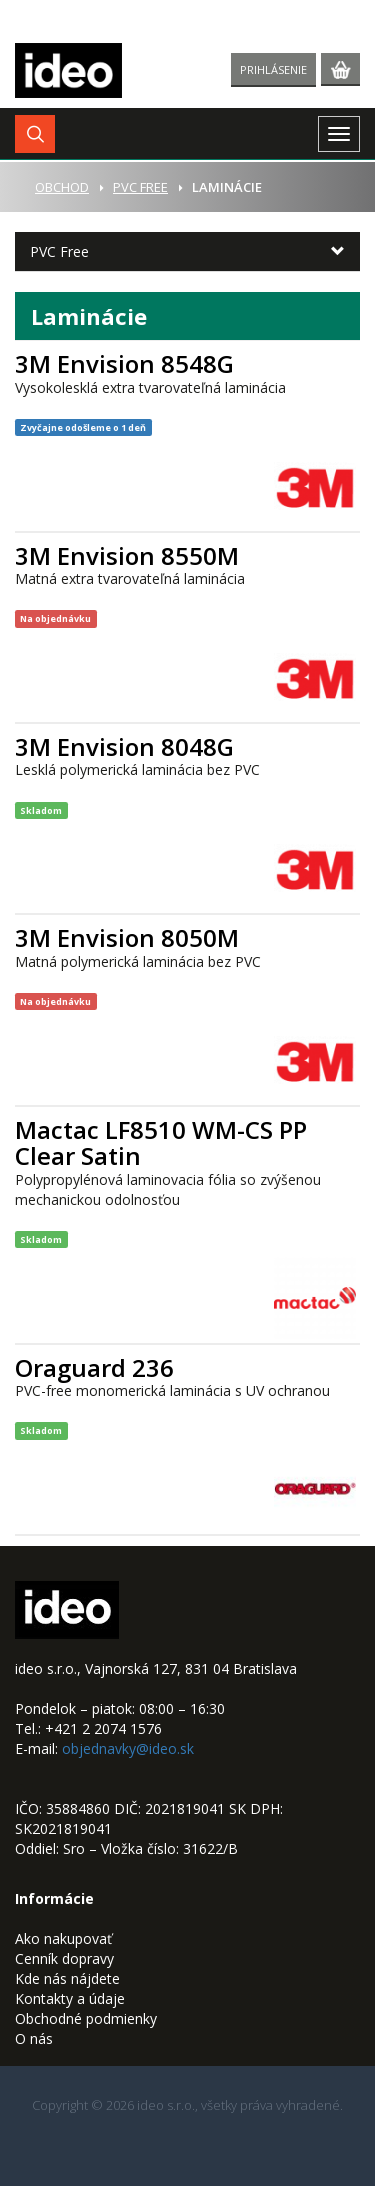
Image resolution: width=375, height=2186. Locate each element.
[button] (35, 134)
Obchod (62, 187)
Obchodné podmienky (86, 2018)
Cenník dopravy (64, 1958)
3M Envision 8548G (124, 363)
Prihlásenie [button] (273, 69)
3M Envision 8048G (124, 746)
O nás (34, 2038)
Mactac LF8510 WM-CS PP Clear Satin (161, 1142)
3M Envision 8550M (127, 555)
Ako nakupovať (63, 1938)
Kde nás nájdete (67, 1978)
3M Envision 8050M (127, 937)
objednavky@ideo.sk (128, 1748)
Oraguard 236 (94, 1367)
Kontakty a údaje (70, 1998)
